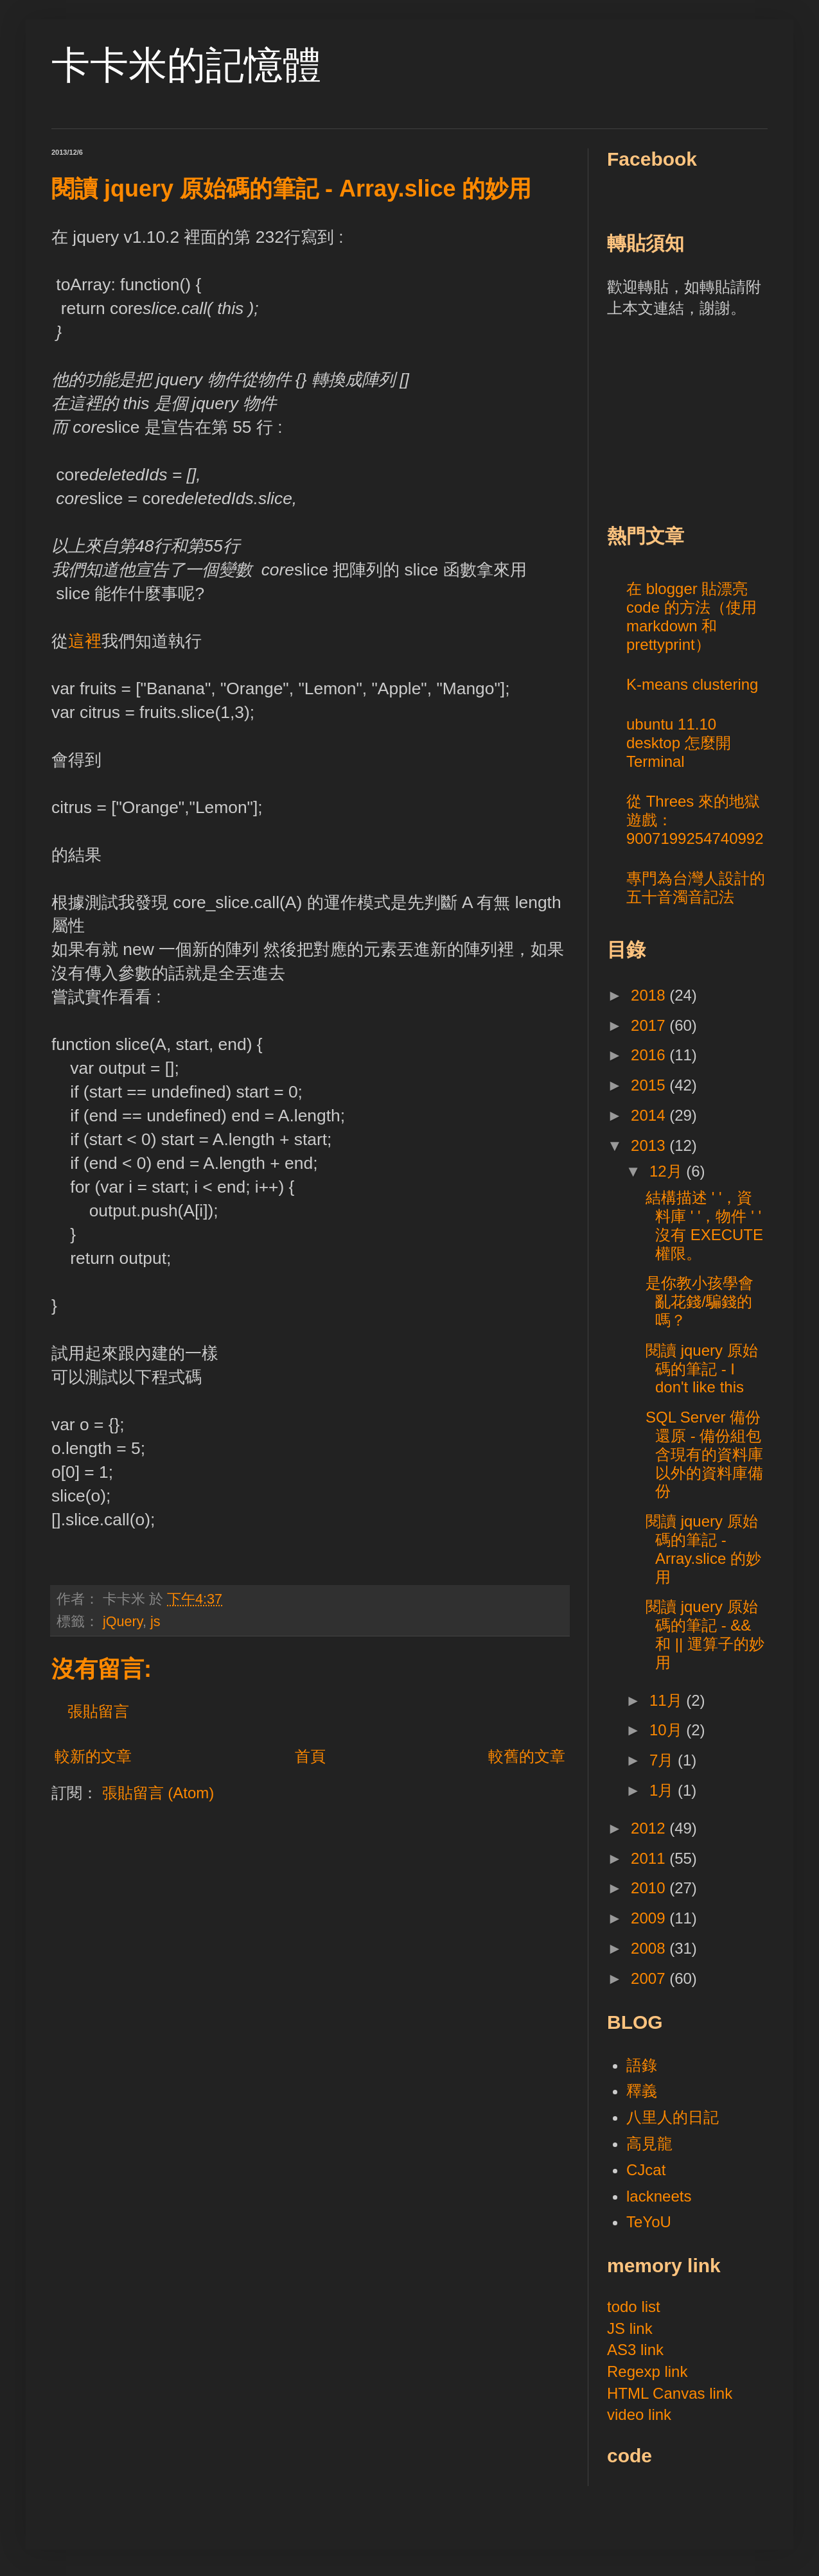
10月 (667, 1730)
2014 (650, 1115)
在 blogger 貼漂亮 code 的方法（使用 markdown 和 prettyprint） (691, 616)
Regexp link (647, 2371)
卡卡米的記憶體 (186, 65)
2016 (650, 1055)
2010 (650, 1888)
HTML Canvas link (669, 2393)
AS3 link (635, 2349)
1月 (663, 1790)
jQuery (123, 1621)
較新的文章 (93, 1756)
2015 (650, 1085)
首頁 (310, 1756)
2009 (650, 1918)
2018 (650, 995)
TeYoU (648, 2221)
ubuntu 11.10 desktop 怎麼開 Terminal (678, 742)
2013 (650, 1145)
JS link (630, 2328)
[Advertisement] (703, 418)
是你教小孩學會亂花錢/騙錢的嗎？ (699, 1301)
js (155, 1621)
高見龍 (649, 2143)
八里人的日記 (672, 2117)
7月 (663, 1760)
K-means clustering (692, 684)
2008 (650, 1948)
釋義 (641, 2090)
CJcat (645, 2169)
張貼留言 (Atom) (158, 1792)
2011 (650, 1858)
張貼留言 (98, 1711)
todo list (633, 2306)
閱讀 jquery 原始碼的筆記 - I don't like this (702, 1369)
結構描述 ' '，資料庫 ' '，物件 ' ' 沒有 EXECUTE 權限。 (704, 1225)
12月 (667, 1171)
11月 (667, 1700)
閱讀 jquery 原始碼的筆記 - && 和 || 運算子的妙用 (705, 1634)
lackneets (658, 2196)
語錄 (641, 2065)
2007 (650, 1978)
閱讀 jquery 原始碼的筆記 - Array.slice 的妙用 (703, 1548)
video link (639, 2414)
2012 (650, 1828)
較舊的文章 (526, 1756)
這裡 (84, 641)
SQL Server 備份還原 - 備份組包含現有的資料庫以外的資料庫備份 (704, 1454)
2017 (650, 1025)
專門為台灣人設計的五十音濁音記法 (695, 888)
